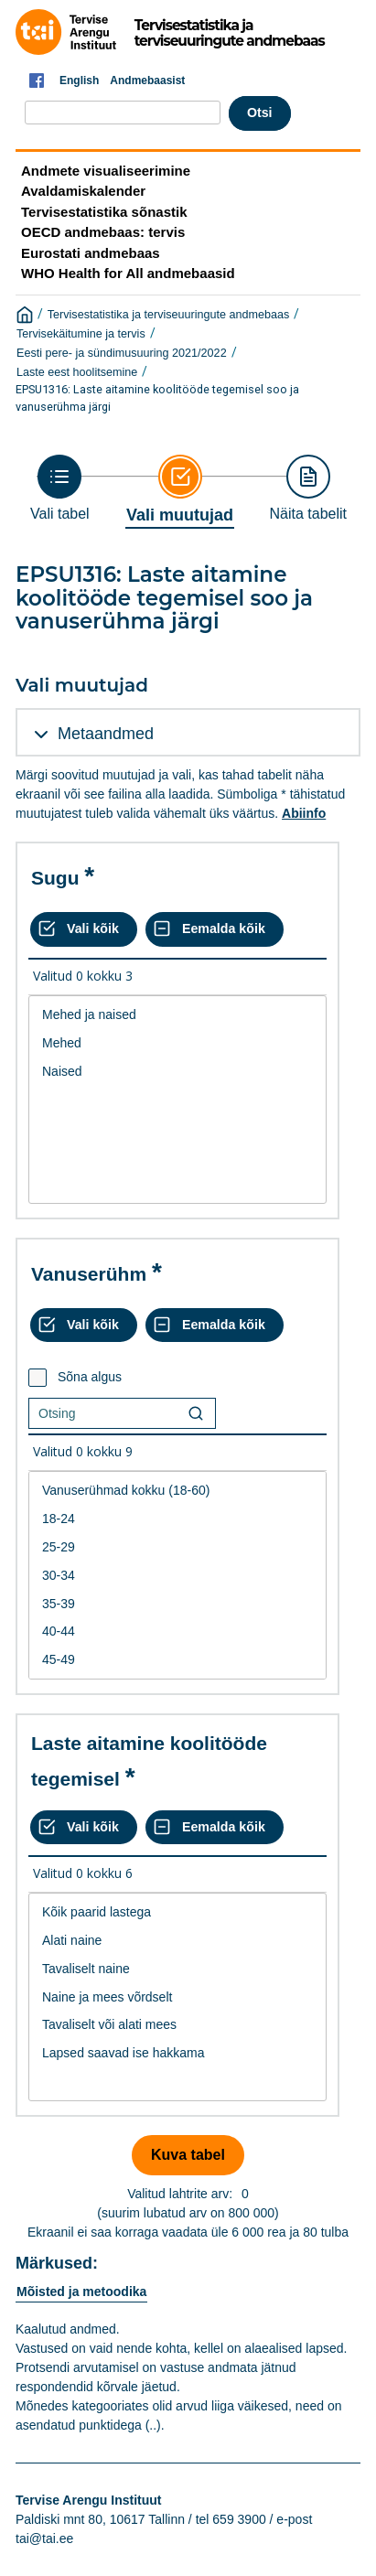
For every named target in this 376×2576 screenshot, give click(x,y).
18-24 (177, 1519)
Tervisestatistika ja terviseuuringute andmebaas (169, 314)
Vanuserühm (88, 1273)
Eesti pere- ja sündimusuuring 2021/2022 (121, 353)
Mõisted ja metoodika (81, 2291)
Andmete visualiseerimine (105, 170)
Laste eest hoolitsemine (76, 372)
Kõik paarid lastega (177, 1912)
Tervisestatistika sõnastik (104, 212)
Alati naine (177, 1941)
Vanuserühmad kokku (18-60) (177, 1490)
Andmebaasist (147, 80)
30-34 (177, 1576)
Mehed (177, 1043)
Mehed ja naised (177, 1015)
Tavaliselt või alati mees (177, 2025)
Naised (177, 1071)
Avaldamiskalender (83, 191)
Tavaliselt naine (177, 1969)
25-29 (177, 1547)
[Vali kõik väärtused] (83, 929)
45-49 (177, 1660)
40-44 (177, 1631)
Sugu (55, 877)
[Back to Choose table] (60, 488)
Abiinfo (304, 813)
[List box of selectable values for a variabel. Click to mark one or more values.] (177, 1099)
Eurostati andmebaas (90, 253)
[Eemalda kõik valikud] (214, 929)
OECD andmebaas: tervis (103, 232)
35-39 (177, 1604)
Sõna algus (90, 1376)
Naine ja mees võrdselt (177, 1997)
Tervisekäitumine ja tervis (80, 333)
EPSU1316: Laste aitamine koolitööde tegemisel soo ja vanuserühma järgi (157, 397)
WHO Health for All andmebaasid (128, 273)
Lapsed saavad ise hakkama (177, 2053)
